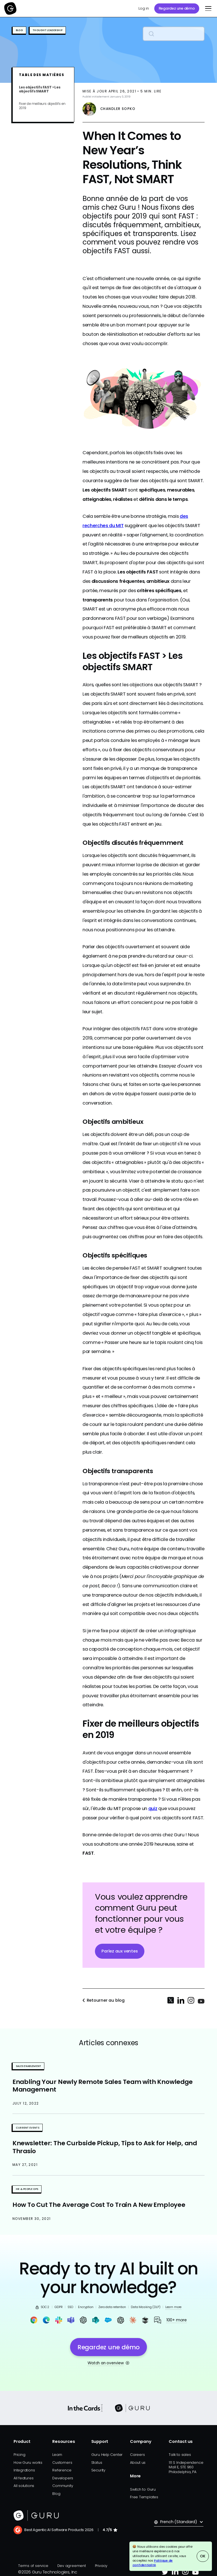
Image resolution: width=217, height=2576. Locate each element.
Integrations (24, 2470)
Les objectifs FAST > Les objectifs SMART (39, 89)
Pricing (19, 2454)
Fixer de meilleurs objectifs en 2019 (42, 106)
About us (138, 2462)
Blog (56, 2493)
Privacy (101, 2565)
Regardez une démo (177, 8)
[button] (207, 8)
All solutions (24, 2485)
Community (62, 2485)
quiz (152, 1808)
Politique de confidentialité (153, 2562)
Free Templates (144, 2497)
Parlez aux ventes (119, 1951)
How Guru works (28, 2462)
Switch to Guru (143, 2489)
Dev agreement (71, 2565)
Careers (137, 2454)
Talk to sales (180, 2454)
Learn (57, 2454)
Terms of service (33, 2565)
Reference (61, 2470)
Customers (62, 2462)
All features (23, 2478)
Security (98, 2470)
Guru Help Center (107, 2454)
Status (96, 2462)
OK (202, 2556)
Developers (62, 2478)
